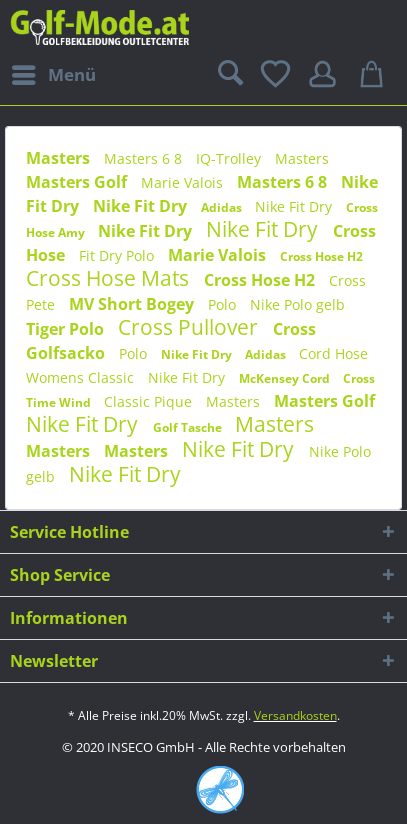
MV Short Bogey (133, 304)
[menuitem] (53, 75)
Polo (224, 304)
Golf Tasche (189, 427)
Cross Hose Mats (110, 278)
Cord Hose (333, 353)
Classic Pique (150, 401)
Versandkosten (295, 715)
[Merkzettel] (277, 75)
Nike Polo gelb (297, 304)
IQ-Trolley (230, 158)
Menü (54, 72)
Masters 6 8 (145, 158)
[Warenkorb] (375, 75)
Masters (60, 158)
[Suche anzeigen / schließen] (228, 75)
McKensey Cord (286, 378)
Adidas (223, 207)
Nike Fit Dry (142, 206)
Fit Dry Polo (118, 255)
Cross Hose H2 (321, 256)
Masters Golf (78, 182)
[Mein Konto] (326, 75)
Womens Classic (82, 377)
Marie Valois (184, 182)
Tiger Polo (67, 329)
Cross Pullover (190, 327)
